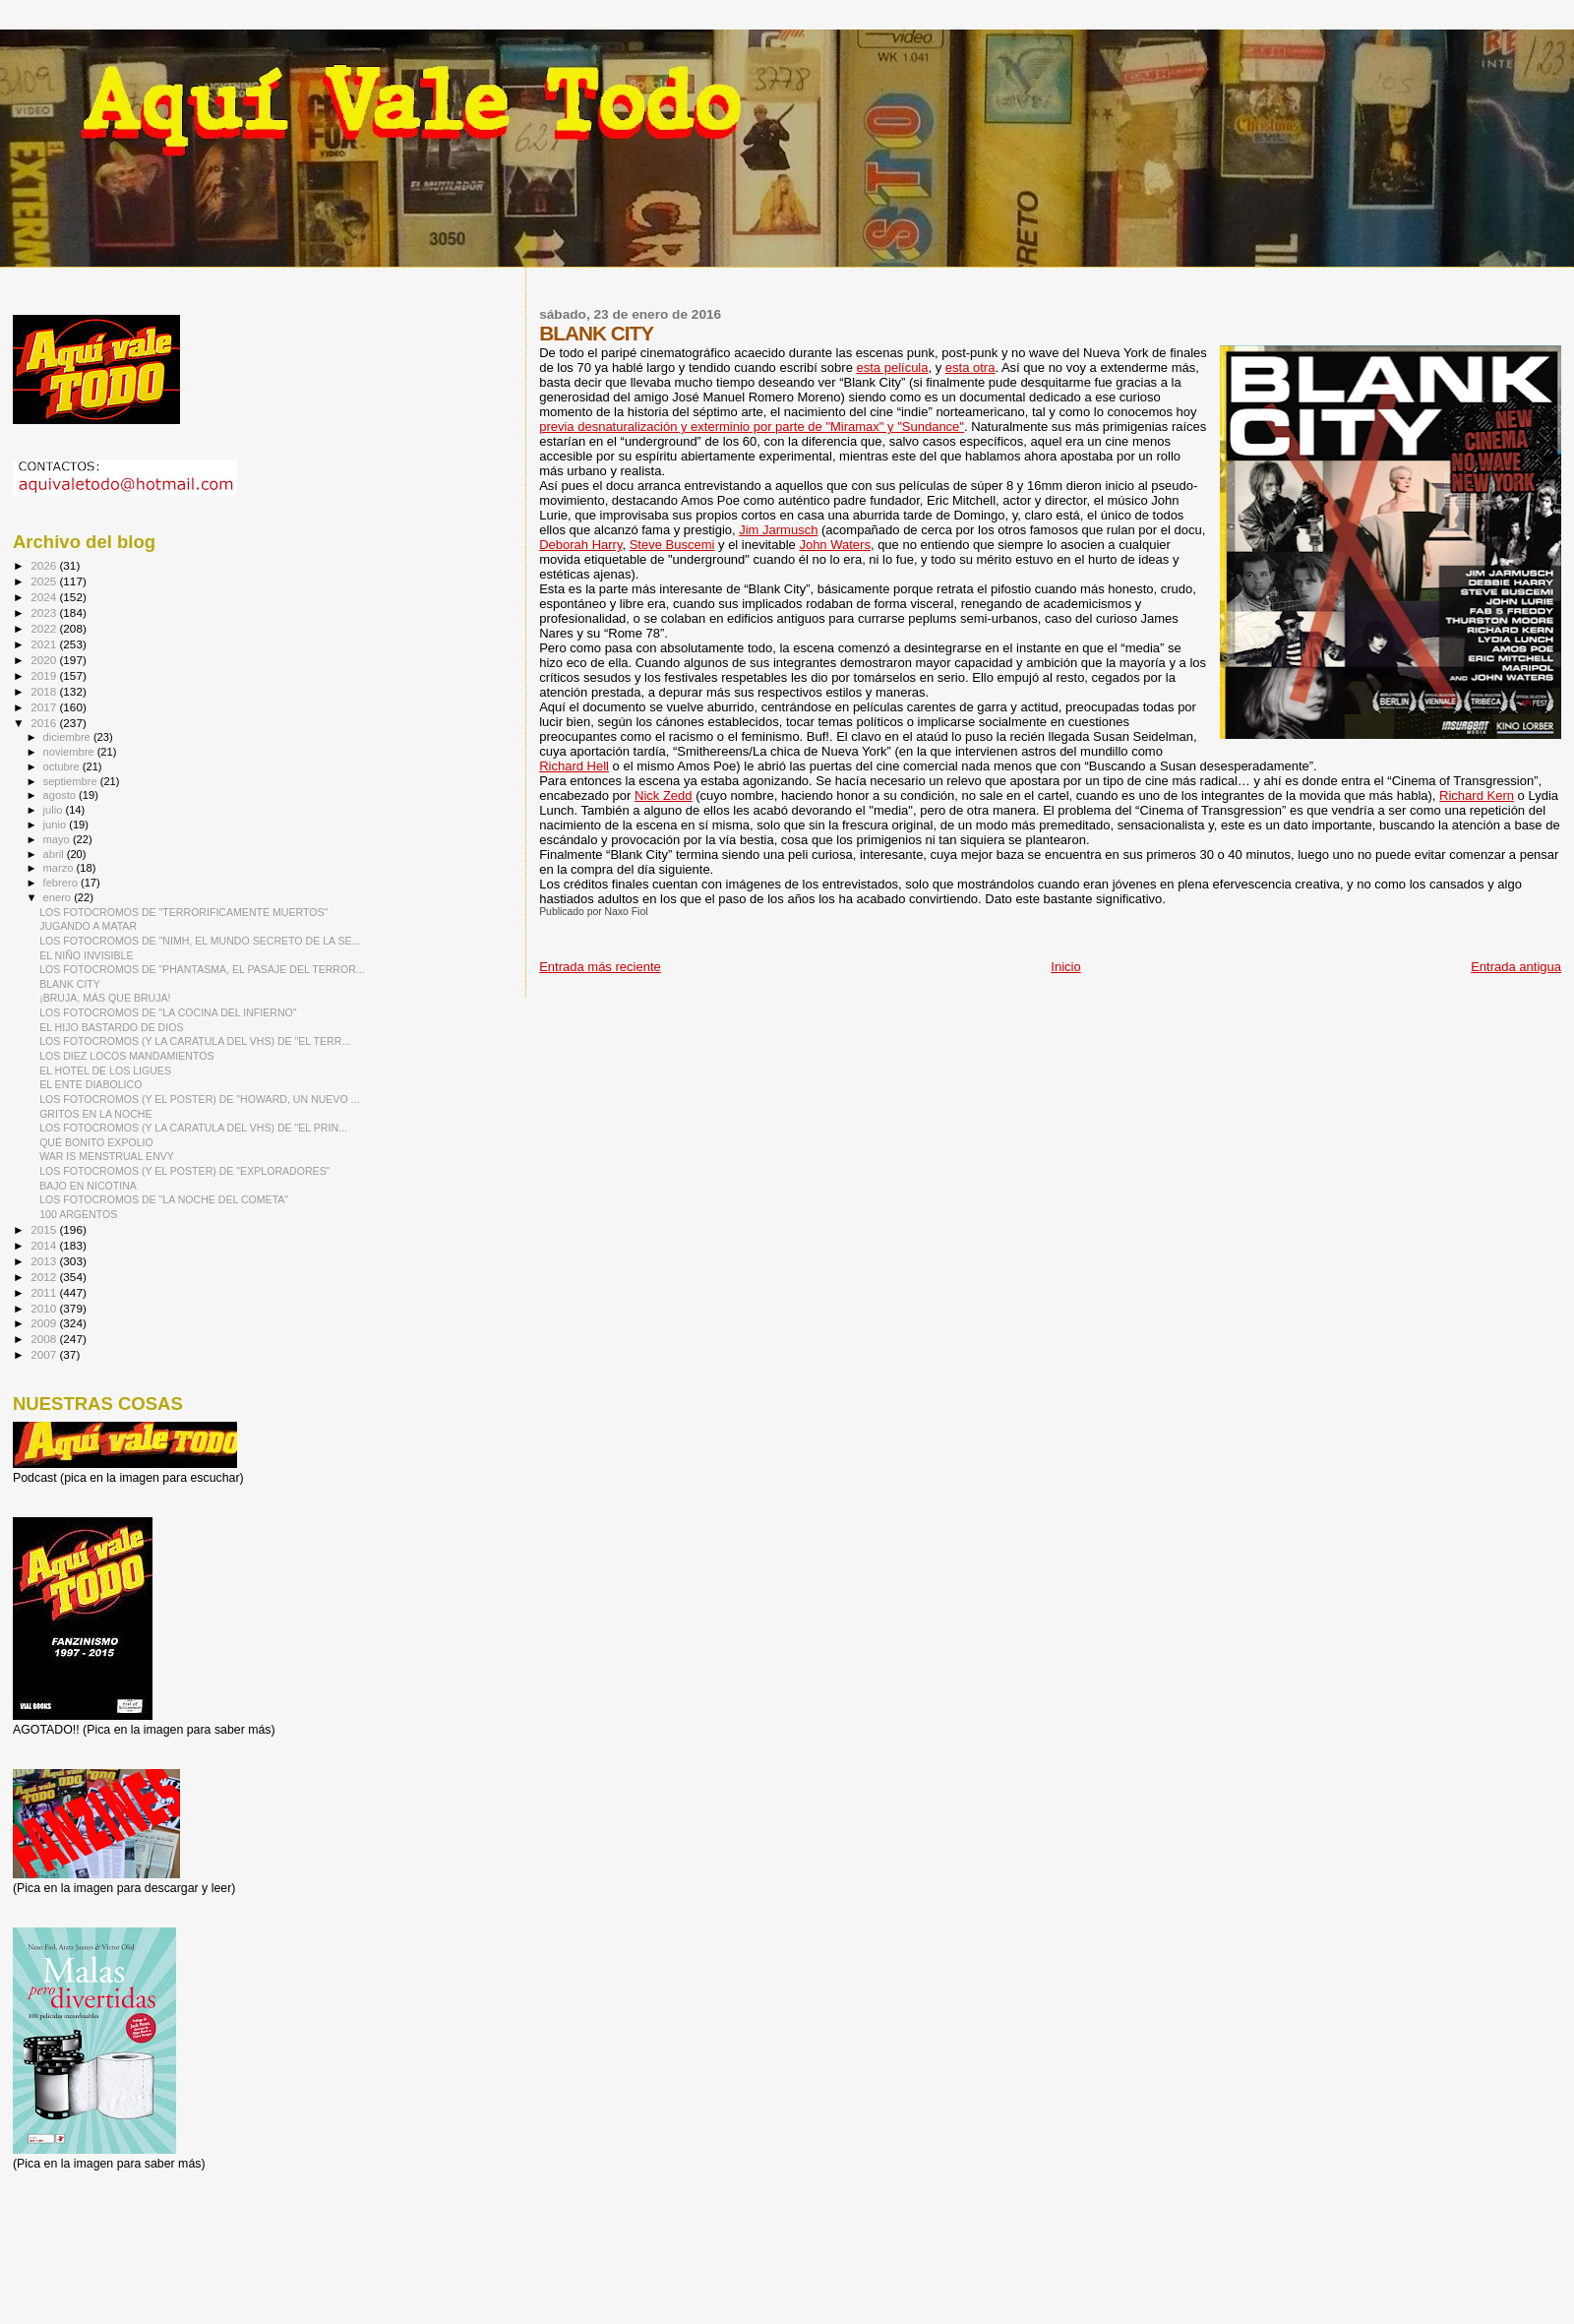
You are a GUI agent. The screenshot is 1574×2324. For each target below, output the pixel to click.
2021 (44, 644)
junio (56, 824)
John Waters (835, 544)
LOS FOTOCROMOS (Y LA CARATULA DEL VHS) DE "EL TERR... (194, 1041)
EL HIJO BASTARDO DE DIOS (111, 1027)
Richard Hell (574, 766)
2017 (44, 707)
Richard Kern (1476, 795)
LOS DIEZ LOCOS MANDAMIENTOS (126, 1056)
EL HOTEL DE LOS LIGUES (105, 1070)
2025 (44, 581)
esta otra (970, 367)
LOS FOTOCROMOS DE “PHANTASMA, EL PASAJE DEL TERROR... (202, 969)
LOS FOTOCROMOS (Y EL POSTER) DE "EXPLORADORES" (184, 1171)
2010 (44, 1308)
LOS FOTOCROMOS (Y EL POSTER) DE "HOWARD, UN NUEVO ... (199, 1099)
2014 (44, 1245)
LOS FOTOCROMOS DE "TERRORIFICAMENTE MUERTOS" (183, 912)
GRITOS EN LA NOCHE (95, 1114)
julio (54, 810)
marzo (60, 868)
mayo (58, 839)
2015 (44, 1229)
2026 (44, 565)
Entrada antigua (1516, 966)
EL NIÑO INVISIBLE (86, 955)
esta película (893, 367)
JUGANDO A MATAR (88, 926)
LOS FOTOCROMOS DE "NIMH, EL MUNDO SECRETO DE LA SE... (199, 941)
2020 (44, 659)
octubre (63, 766)
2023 (44, 612)
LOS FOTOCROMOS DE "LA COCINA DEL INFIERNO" (167, 1012)
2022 (44, 628)
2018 (44, 691)
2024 (44, 596)
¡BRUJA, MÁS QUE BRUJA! (104, 998)
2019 (44, 675)
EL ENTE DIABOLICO (90, 1084)
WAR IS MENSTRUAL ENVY (106, 1156)
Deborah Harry (580, 544)
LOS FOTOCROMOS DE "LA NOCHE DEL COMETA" (163, 1199)
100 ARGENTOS (78, 1214)
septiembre (71, 781)
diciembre (68, 737)
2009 (44, 1322)
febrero (62, 882)
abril (55, 854)
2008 (44, 1338)
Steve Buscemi (672, 544)
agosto (61, 795)
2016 (44, 722)
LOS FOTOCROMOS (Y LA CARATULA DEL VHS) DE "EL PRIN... (193, 1127)
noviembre (70, 752)
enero (59, 897)
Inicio (1065, 966)
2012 (44, 1276)
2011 (44, 1292)
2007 (44, 1354)
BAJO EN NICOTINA (88, 1186)
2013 (44, 1260)
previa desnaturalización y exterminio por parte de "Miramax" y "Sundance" (751, 426)
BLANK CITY (69, 984)
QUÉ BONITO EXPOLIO (96, 1142)
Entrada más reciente (600, 966)
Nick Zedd (664, 795)
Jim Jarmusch (778, 529)
